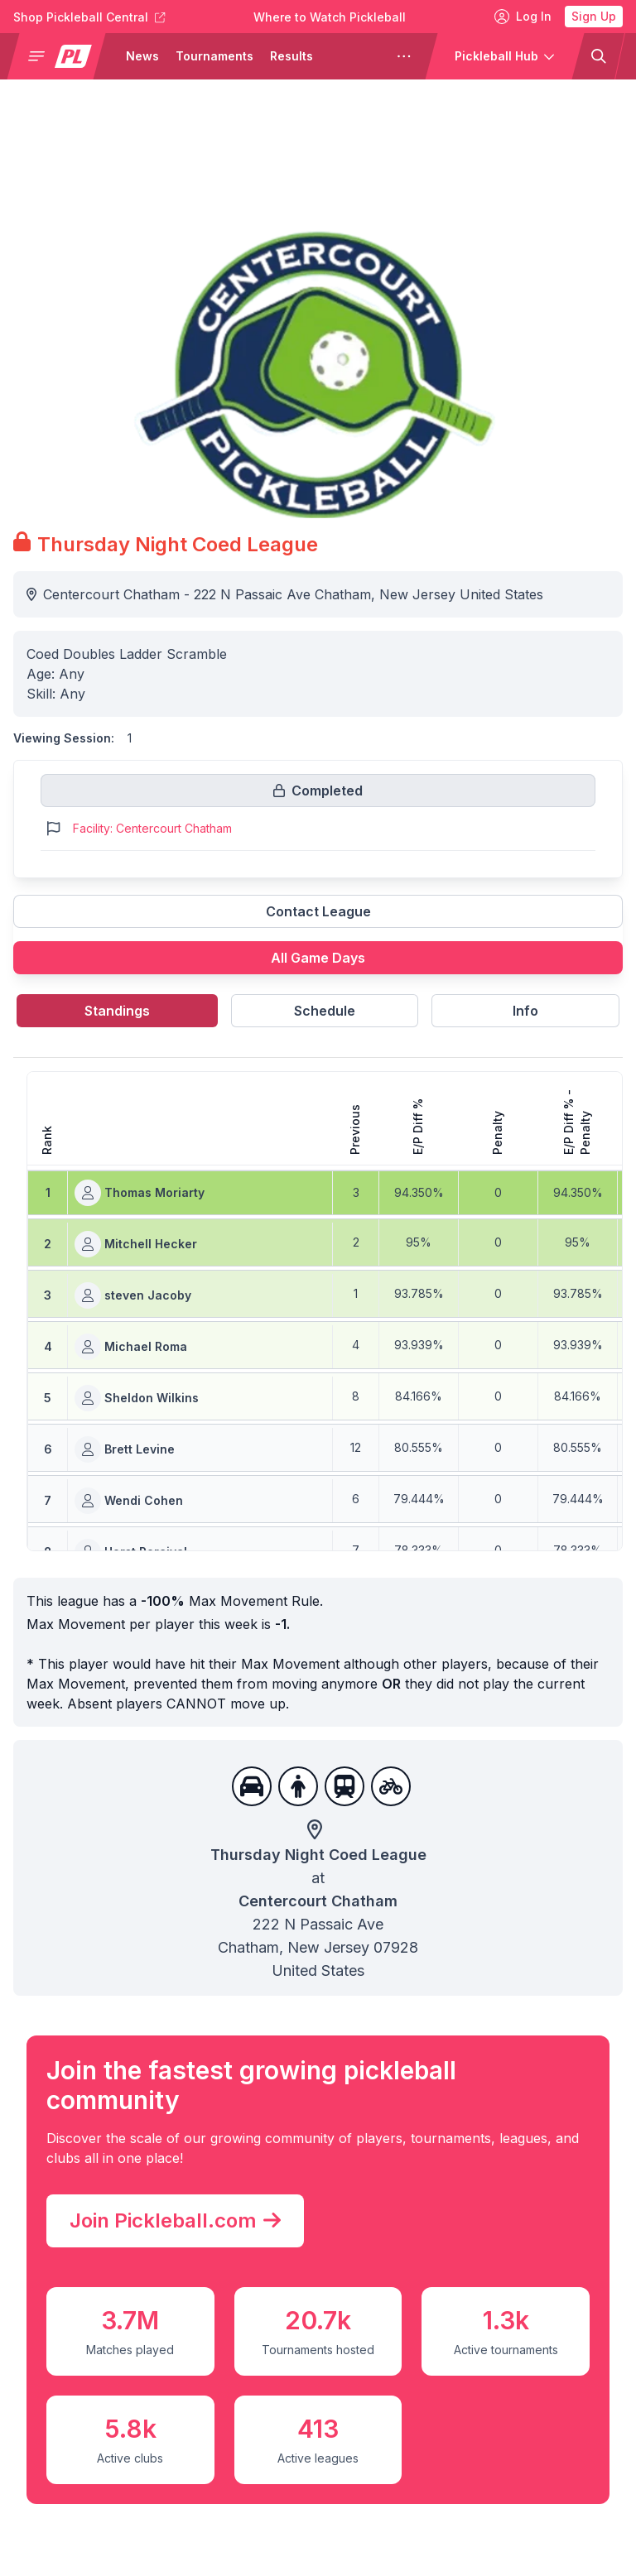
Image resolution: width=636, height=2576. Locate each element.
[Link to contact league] (318, 918)
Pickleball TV (270, 2414)
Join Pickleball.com (166, 1734)
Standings (117, 1010)
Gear (444, 2447)
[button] (63, 56)
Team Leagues (74, 2514)
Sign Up (593, 16)
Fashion (453, 2547)
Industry (455, 2514)
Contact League (318, 911)
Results (291, 56)
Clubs (45, 2547)
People (450, 2381)
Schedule (324, 1010)
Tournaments (214, 56)
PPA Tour (257, 2381)
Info (525, 1010)
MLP (241, 2514)
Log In (523, 16)
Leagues (54, 2481)
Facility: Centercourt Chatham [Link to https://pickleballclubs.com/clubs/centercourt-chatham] (152, 828)
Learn (447, 2414)
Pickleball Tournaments (304, 2481)
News (142, 56)
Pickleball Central (285, 2447)
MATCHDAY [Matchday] (267, 2547)
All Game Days (318, 957)
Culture (452, 2481)
